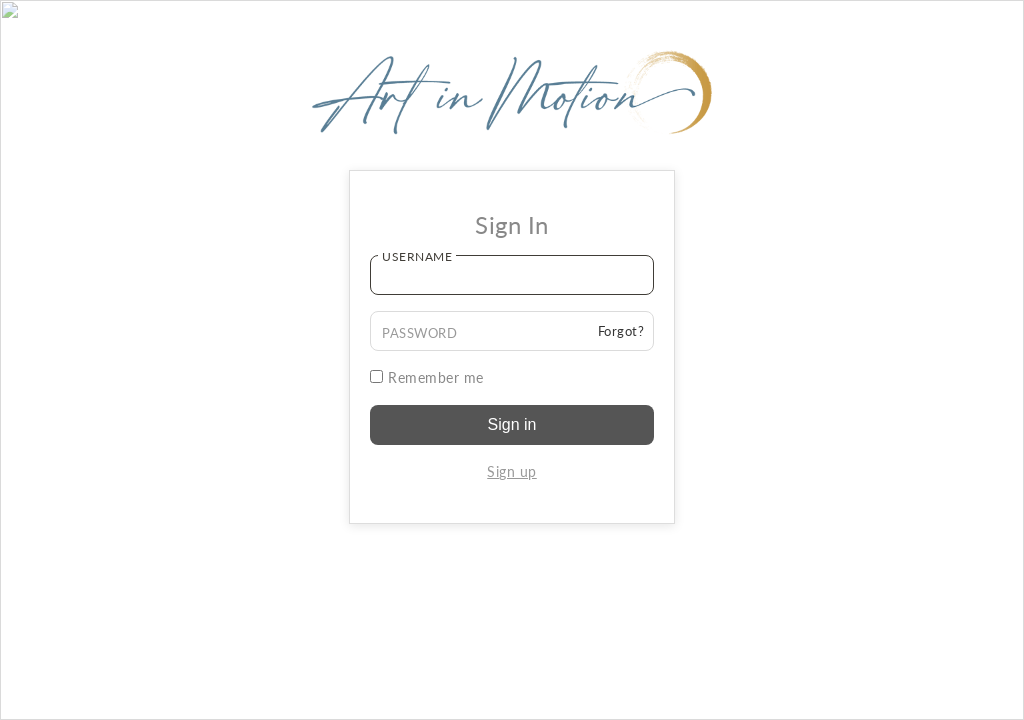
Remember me (427, 377)
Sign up (512, 471)
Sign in (512, 424)
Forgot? (621, 331)
